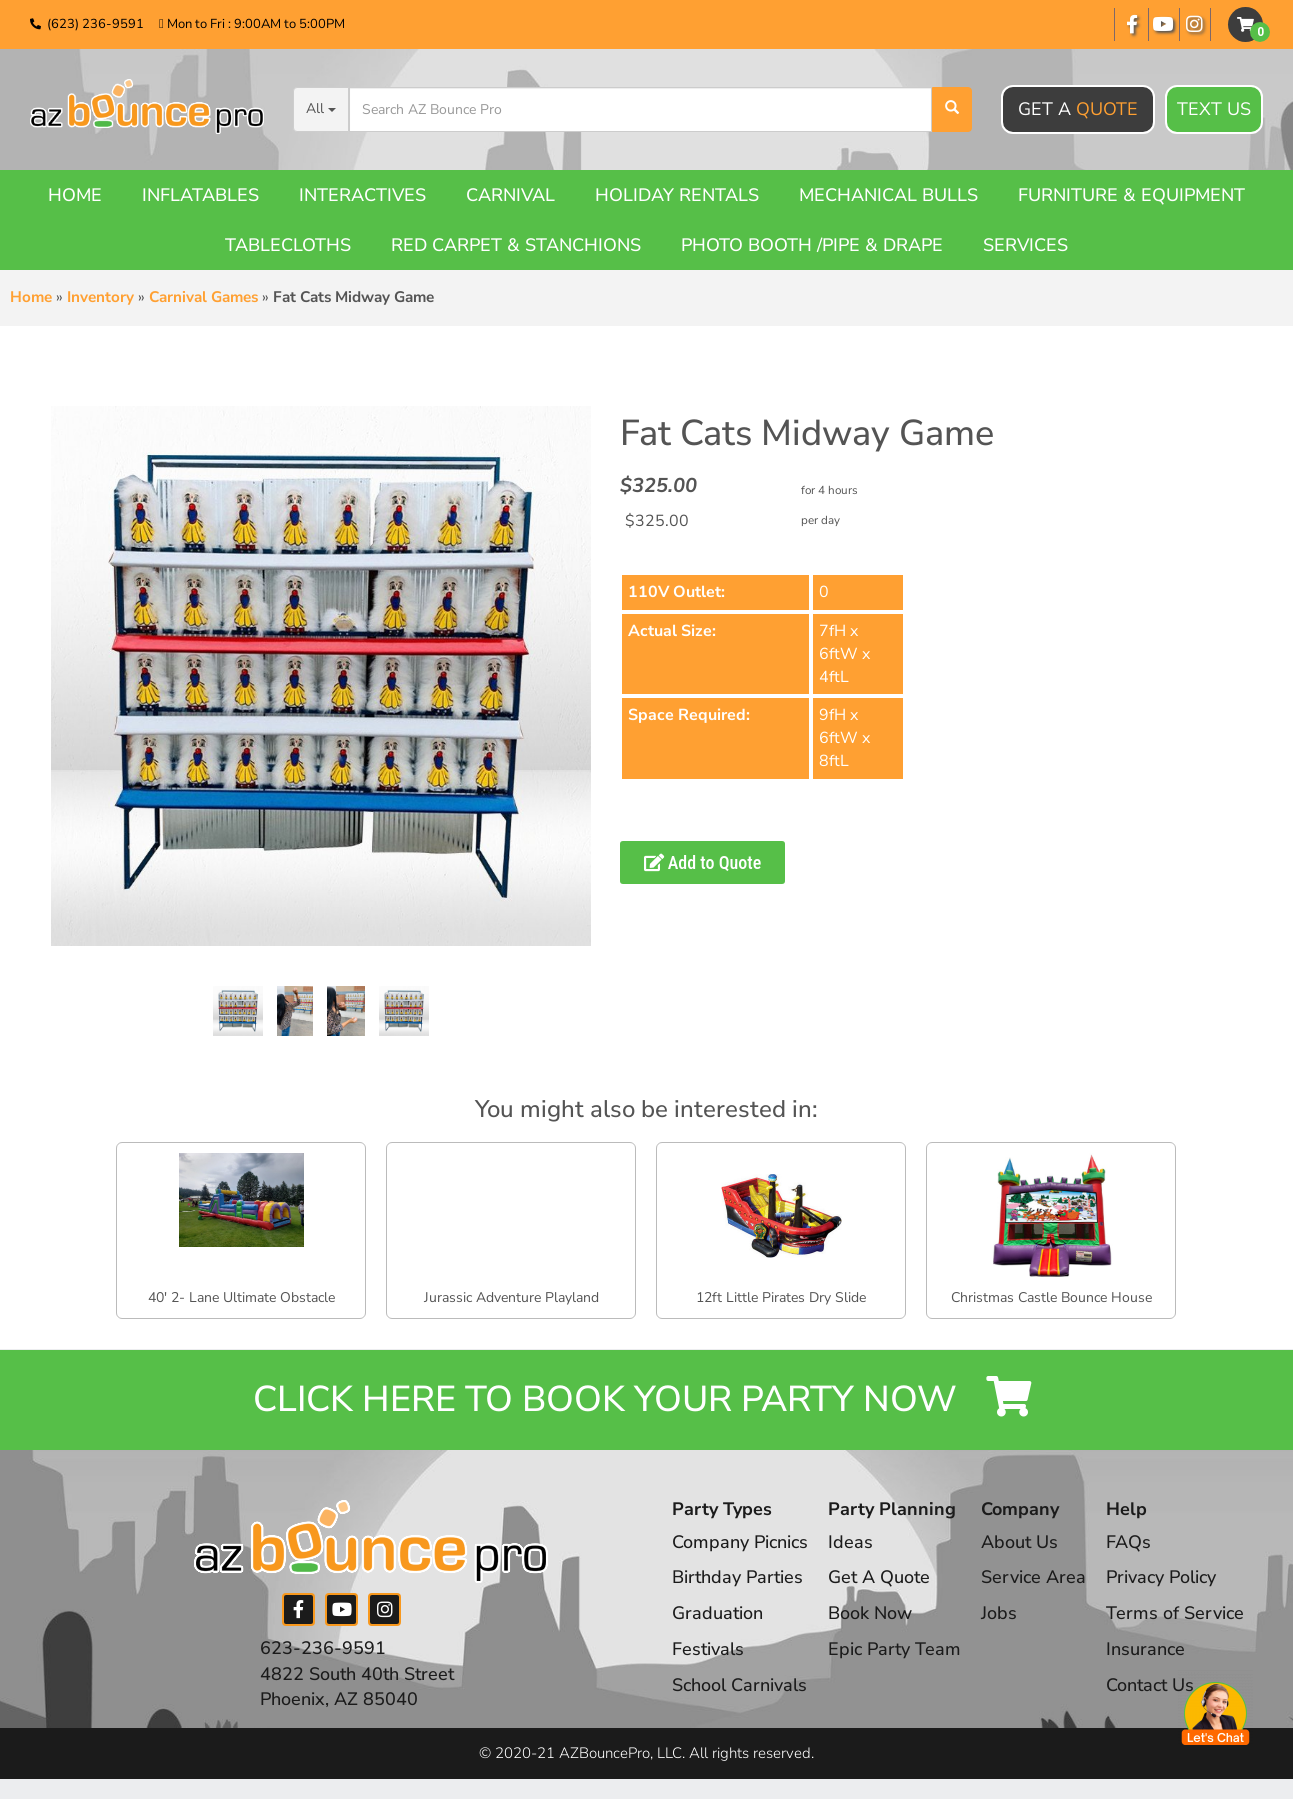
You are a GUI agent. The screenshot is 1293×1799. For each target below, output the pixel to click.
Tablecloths (288, 245)
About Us (1019, 1542)
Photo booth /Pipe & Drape (812, 245)
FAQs (1128, 1542)
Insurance (1145, 1649)
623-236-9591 (323, 1648)
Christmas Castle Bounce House (1051, 1297)
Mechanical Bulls (888, 195)
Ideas (850, 1542)
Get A (1078, 109)
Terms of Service (1175, 1613)
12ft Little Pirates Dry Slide (781, 1297)
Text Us (1214, 110)
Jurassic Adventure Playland (511, 1297)
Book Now (870, 1613)
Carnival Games (203, 297)
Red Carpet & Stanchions (516, 245)
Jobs (999, 1613)
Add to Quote (703, 862)
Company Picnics (740, 1542)
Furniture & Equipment (1131, 195)
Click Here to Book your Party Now (647, 1399)
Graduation (717, 1613)
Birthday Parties (737, 1577)
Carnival (510, 195)
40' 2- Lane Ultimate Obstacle (241, 1297)
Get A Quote (879, 1577)
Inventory (100, 297)
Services (1025, 245)
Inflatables (200, 195)
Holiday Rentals (677, 195)
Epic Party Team (894, 1649)
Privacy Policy (1161, 1577)
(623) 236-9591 (95, 24)
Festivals (708, 1649)
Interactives (362, 195)
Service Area (1033, 1577)
